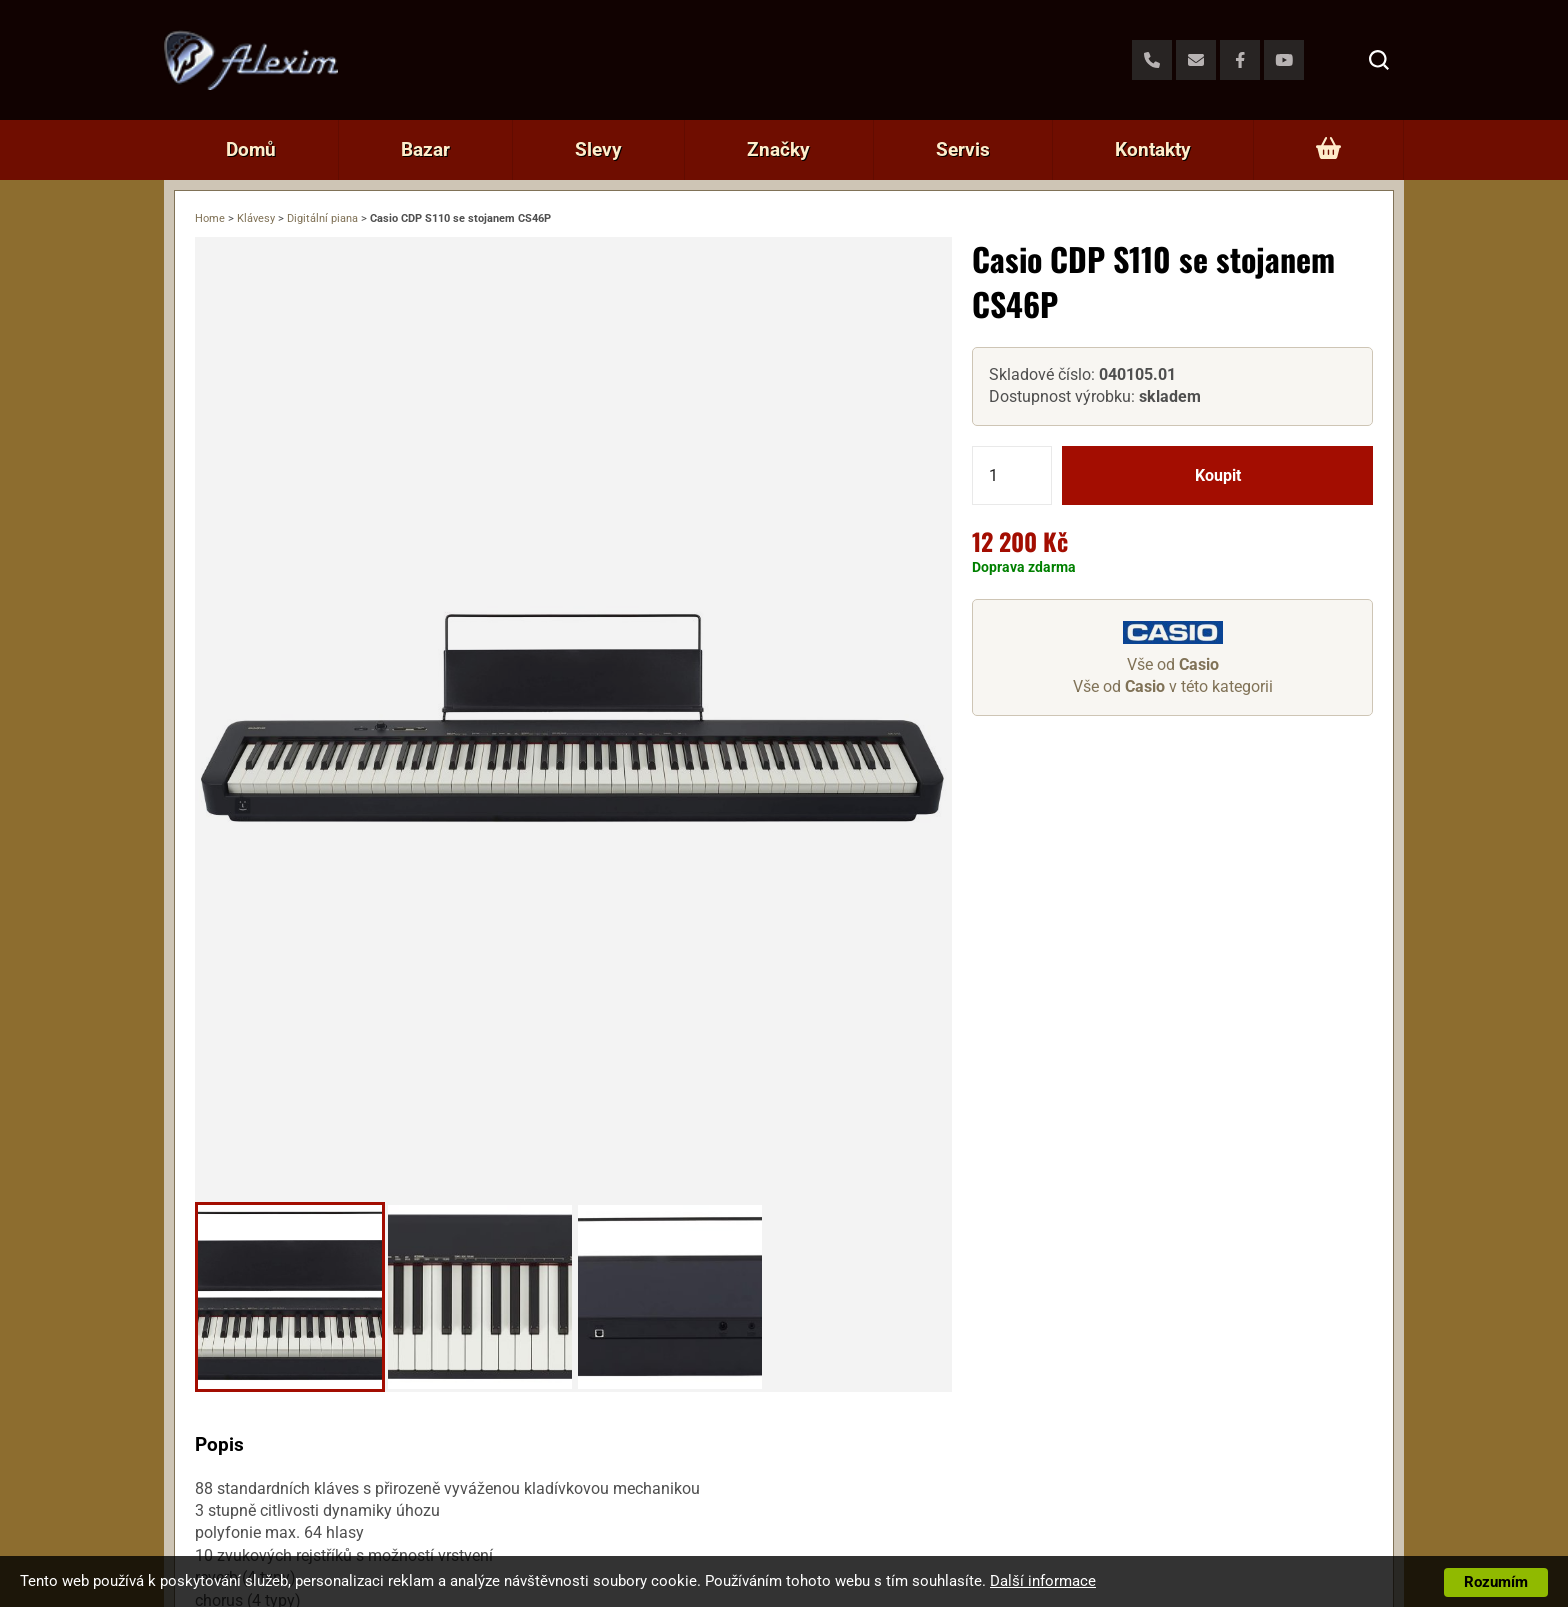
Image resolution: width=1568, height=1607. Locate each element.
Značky (778, 149)
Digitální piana (322, 218)
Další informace (1043, 1581)
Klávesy (256, 218)
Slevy (598, 149)
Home (210, 218)
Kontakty (1153, 149)
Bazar (425, 149)
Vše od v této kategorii (1173, 686)
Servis (963, 149)
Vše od (1173, 664)
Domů (251, 149)
